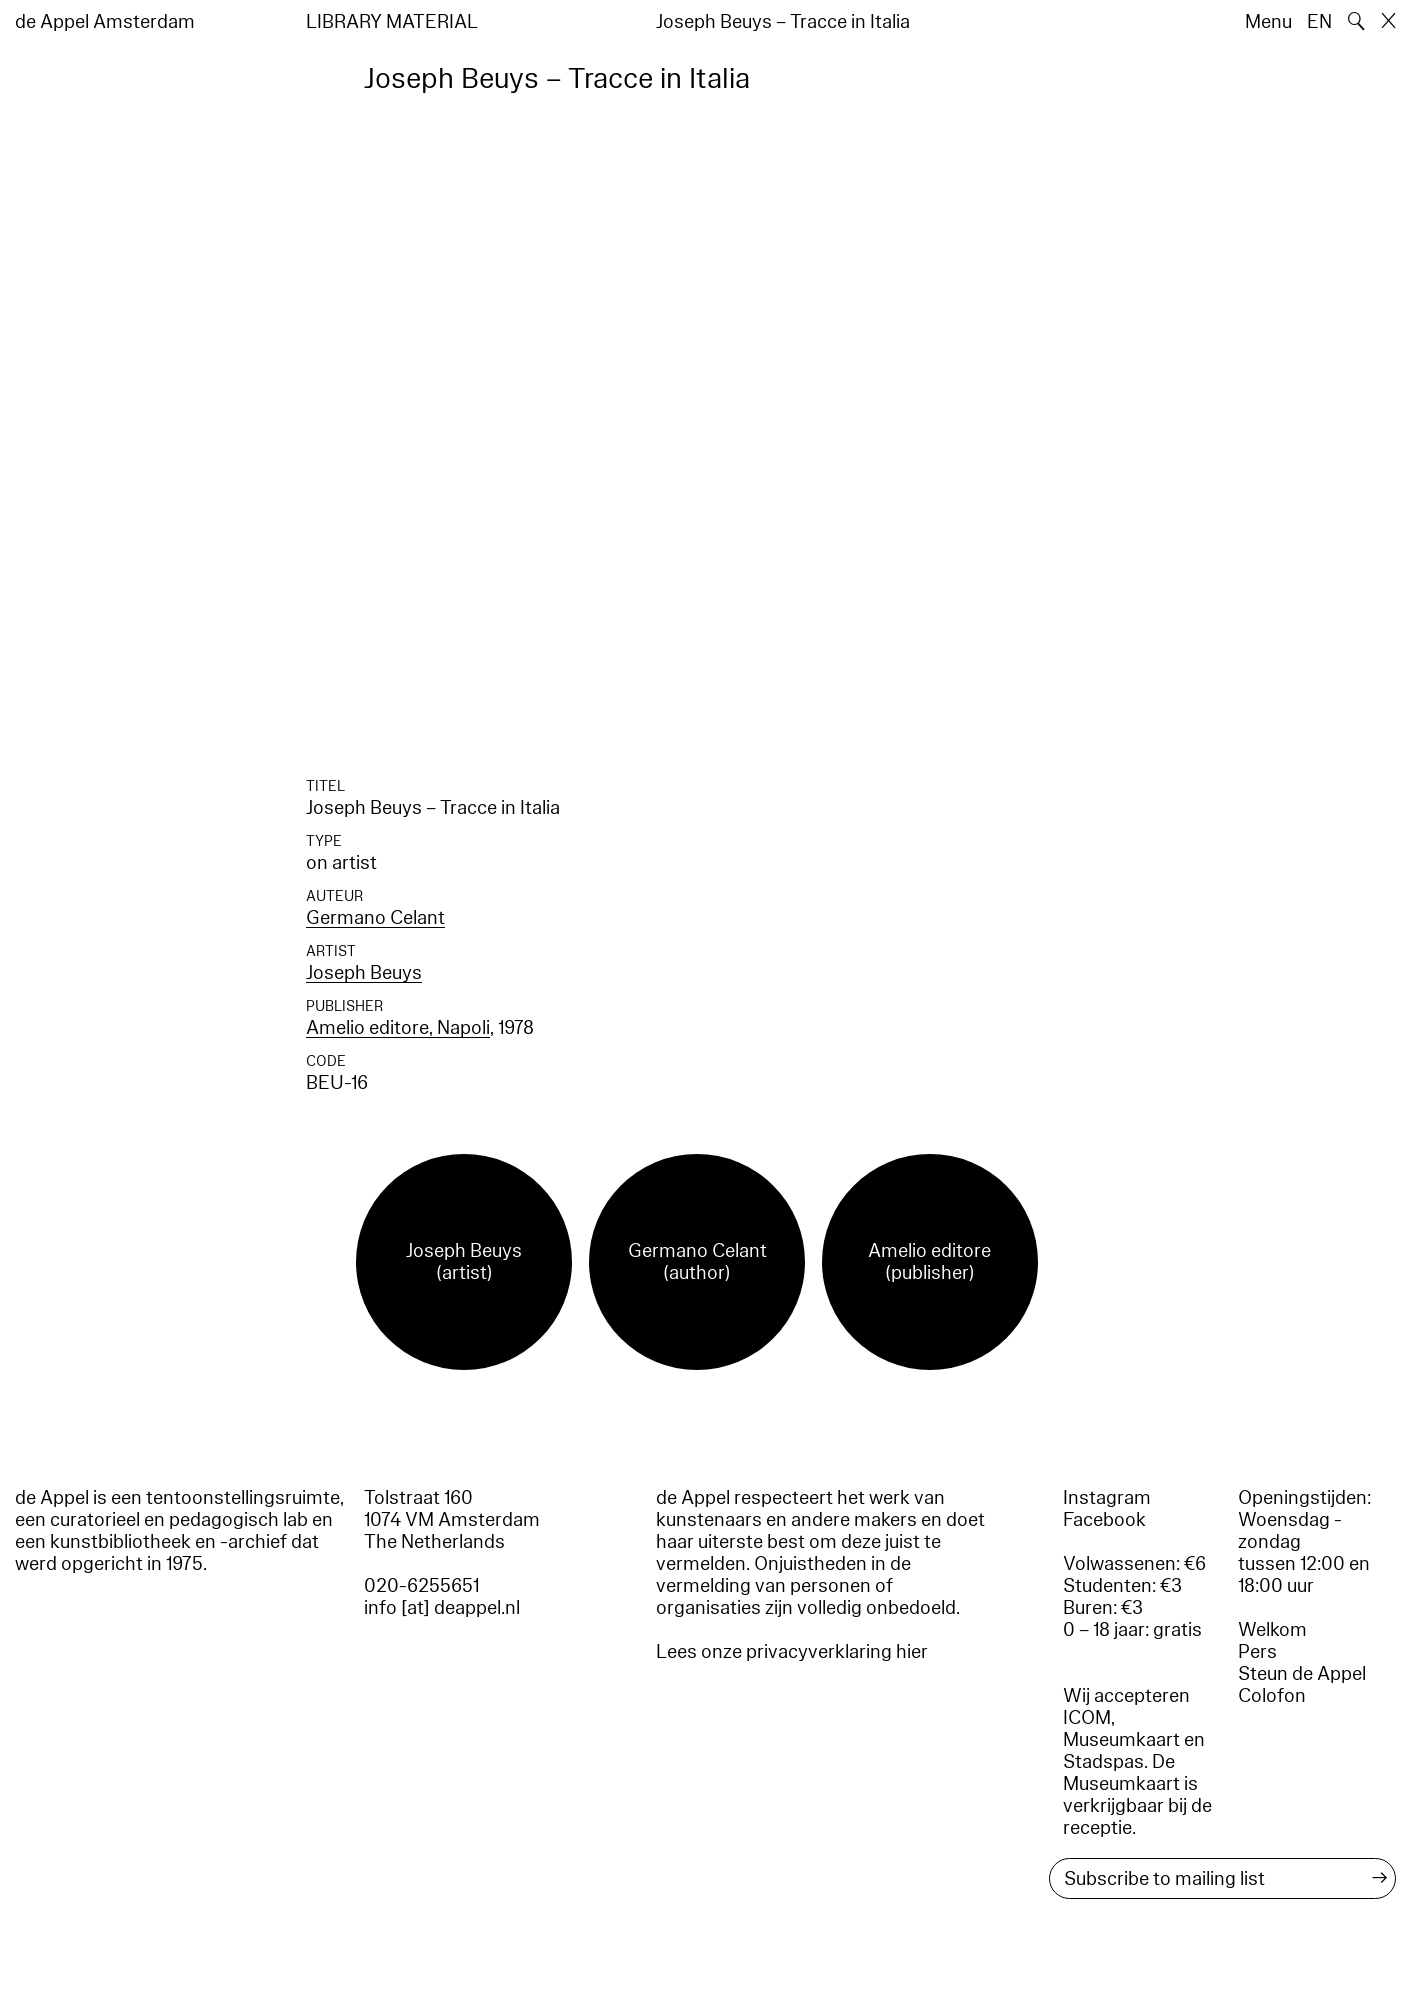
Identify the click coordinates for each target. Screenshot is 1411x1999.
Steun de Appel (1302, 1674)
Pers (1257, 1652)
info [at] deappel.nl (442, 1608)
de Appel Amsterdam (105, 22)
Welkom (1272, 1630)
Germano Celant (375, 918)
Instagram (1107, 1498)
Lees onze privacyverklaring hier (792, 1652)
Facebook (1104, 1520)
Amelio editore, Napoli (398, 1028)
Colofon (1272, 1696)
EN (1319, 22)
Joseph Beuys (364, 973)
